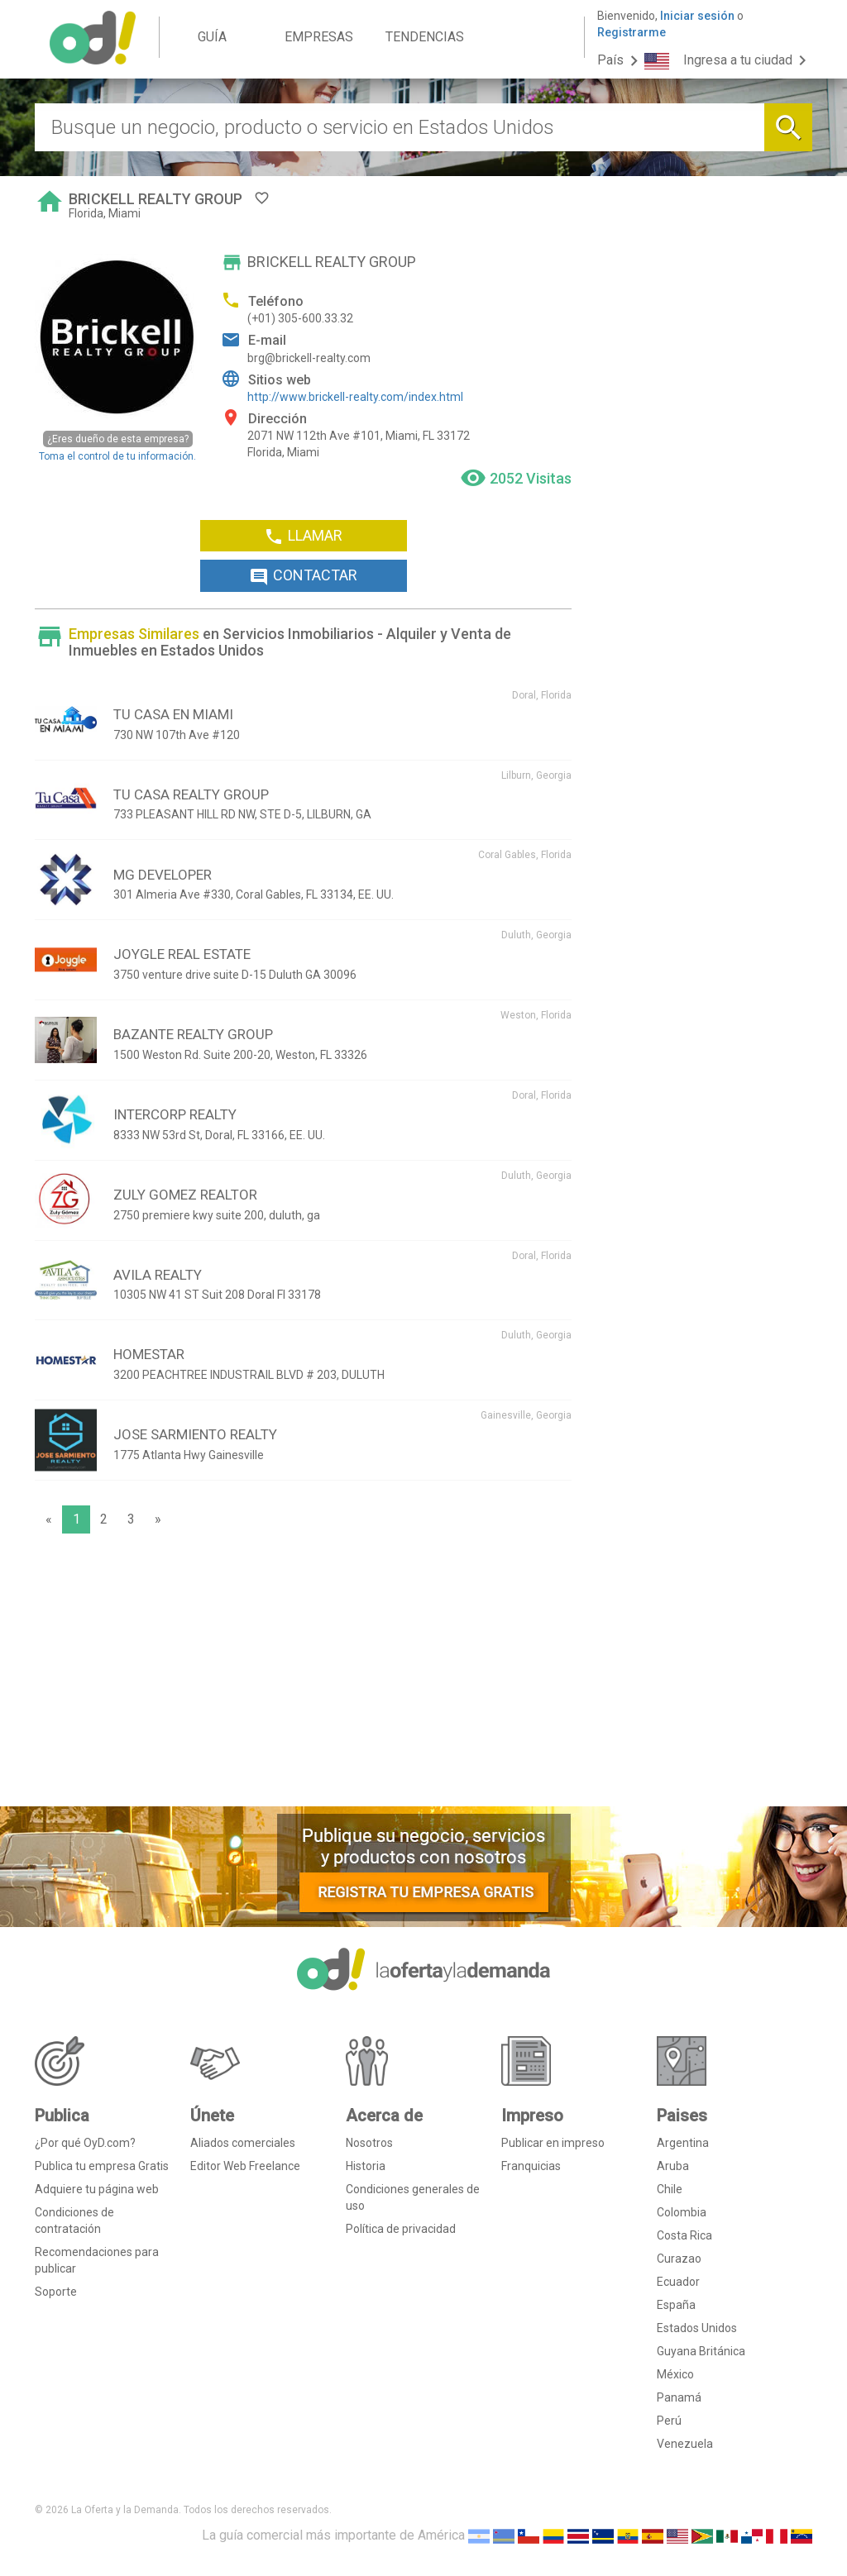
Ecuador (678, 2281)
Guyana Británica (701, 2351)
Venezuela (685, 2443)
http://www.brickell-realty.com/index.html (355, 396)
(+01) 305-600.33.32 (300, 318)
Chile (669, 2189)
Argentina (683, 2142)
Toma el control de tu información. (117, 446)
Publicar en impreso (553, 2142)
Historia (365, 2166)
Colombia (681, 2212)
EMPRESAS (319, 37)
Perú (669, 2420)
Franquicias (531, 2166)
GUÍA (212, 37)
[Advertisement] (303, 1674)
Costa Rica (684, 2235)
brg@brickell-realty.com (309, 358)
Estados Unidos (697, 2328)
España (676, 2304)
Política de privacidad (401, 2228)
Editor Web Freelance (245, 2166)
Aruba (673, 2166)
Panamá (679, 2397)
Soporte (56, 2291)
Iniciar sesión (697, 15)
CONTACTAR (303, 576)
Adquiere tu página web (97, 2189)
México (675, 2374)
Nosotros (369, 2142)
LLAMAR (303, 536)
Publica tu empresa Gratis (102, 2166)
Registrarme (631, 32)
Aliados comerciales (242, 2142)
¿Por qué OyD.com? (85, 2142)
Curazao (679, 2258)
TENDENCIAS (424, 37)
